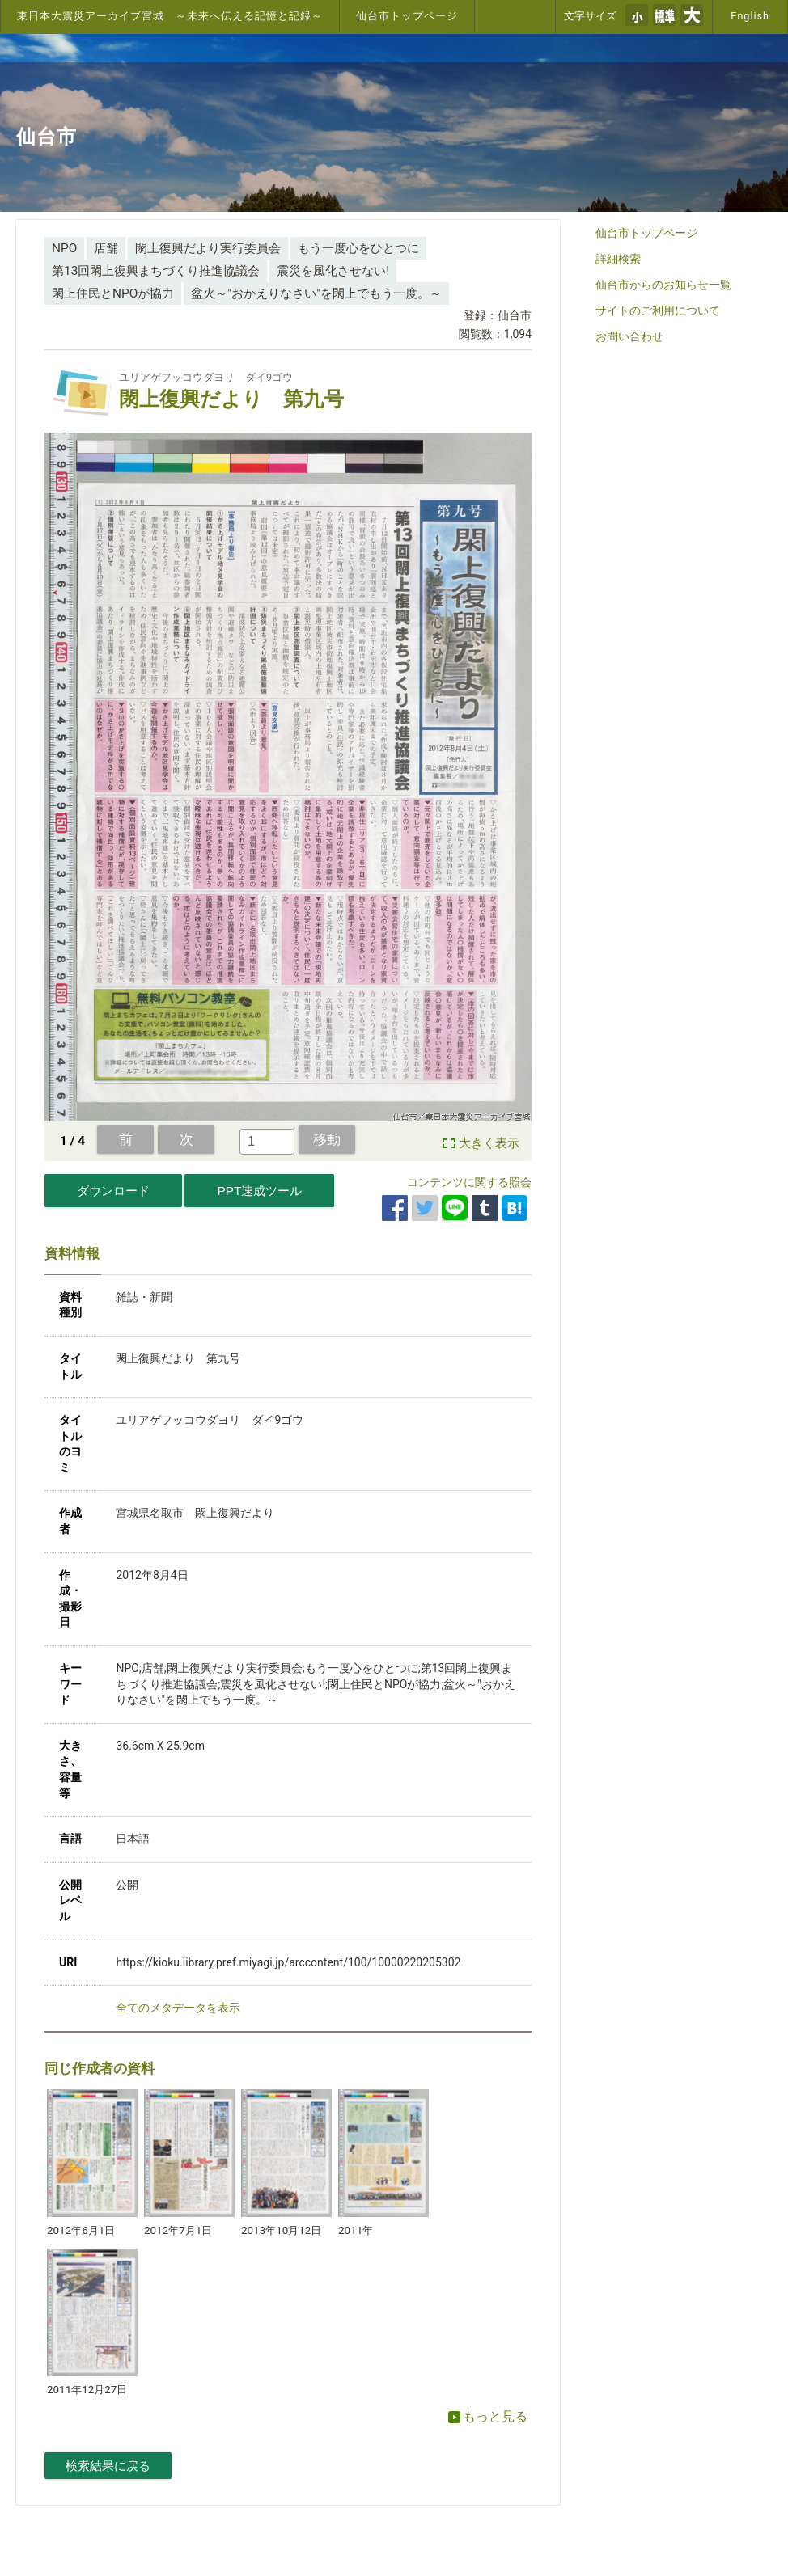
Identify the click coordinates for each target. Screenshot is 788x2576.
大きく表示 (489, 1143)
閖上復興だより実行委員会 (208, 248)
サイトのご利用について (657, 310)
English (750, 16)
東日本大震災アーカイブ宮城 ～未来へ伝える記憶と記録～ (170, 16)
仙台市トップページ (407, 16)
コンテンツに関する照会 (469, 1182)
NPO (64, 248)
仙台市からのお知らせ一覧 (663, 284)
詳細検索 (618, 258)
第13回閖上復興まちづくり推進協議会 (156, 271)
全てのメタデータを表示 (178, 2007)
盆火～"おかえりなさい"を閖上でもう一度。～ (316, 293)
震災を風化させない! (333, 271)
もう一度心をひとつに (358, 248)
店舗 (106, 248)
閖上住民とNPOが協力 (113, 293)
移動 (327, 1139)
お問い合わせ (629, 336)
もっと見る (487, 2416)
